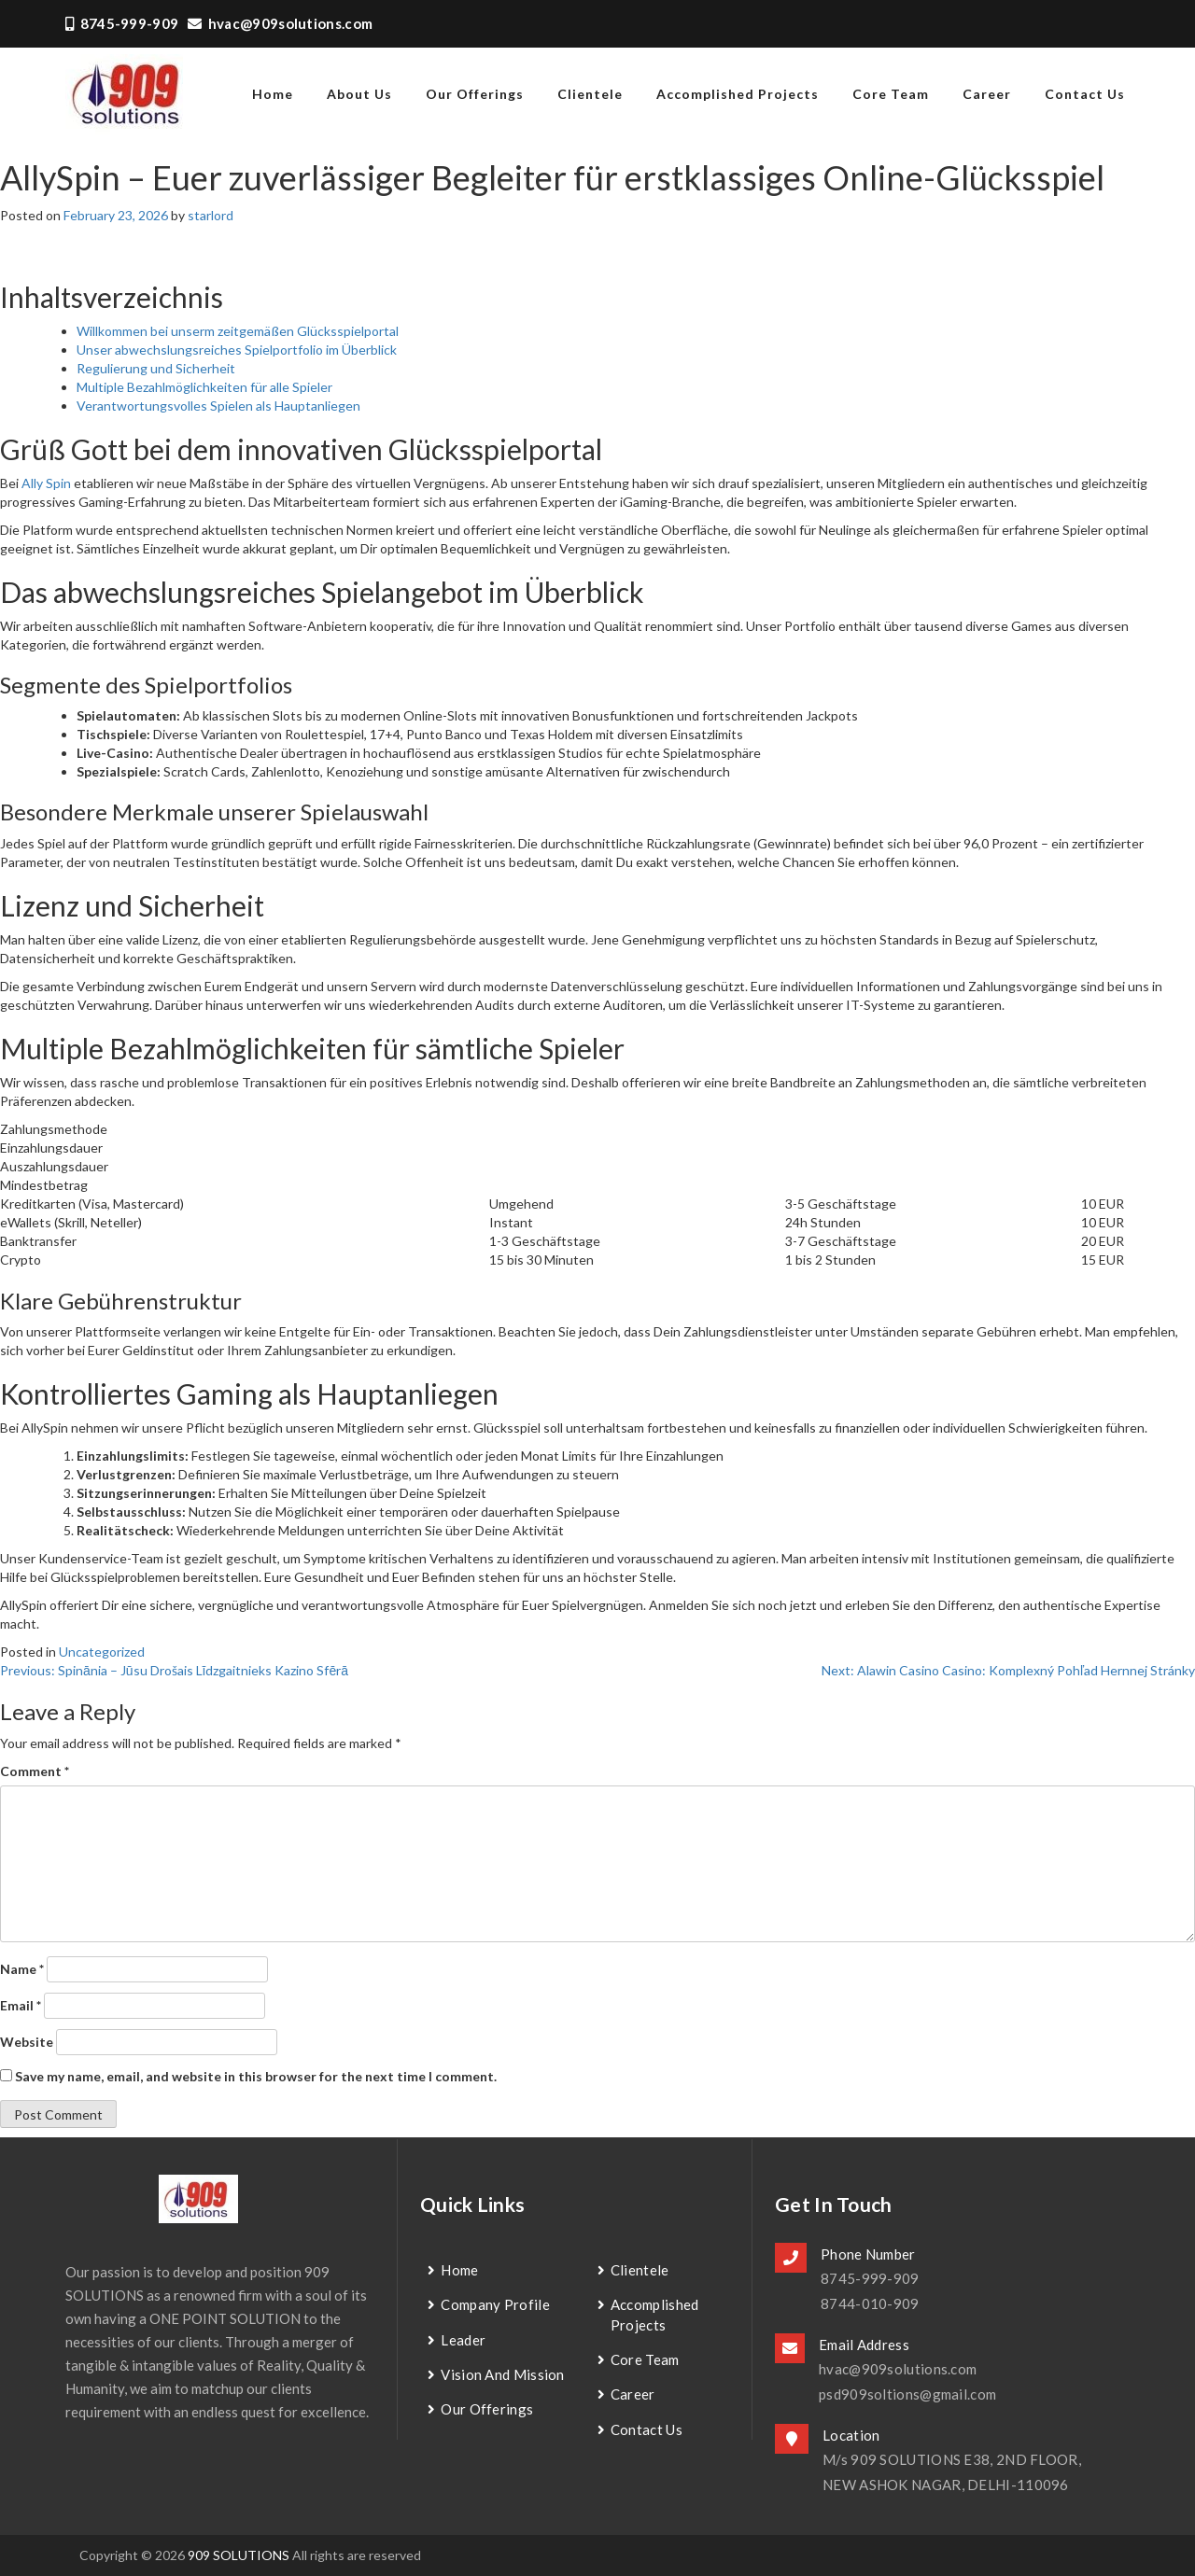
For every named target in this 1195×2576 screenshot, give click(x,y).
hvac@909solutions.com (280, 23)
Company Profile (495, 2304)
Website (26, 2042)
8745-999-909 (121, 23)
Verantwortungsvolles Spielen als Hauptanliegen (218, 405)
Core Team (890, 94)
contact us (1085, 94)
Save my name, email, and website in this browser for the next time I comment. (256, 2076)
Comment (34, 1771)
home (272, 94)
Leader (463, 2339)
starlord (210, 215)
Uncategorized (102, 1651)
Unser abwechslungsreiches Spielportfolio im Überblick (237, 349)
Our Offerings (475, 94)
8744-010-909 (870, 2303)
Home (459, 2269)
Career (987, 94)
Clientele (590, 94)
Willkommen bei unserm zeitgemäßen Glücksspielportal (238, 331)
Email (20, 2005)
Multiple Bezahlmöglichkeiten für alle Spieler (204, 387)
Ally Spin (46, 483)
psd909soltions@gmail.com (907, 2394)
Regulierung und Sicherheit (156, 368)
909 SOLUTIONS (238, 2555)
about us (359, 94)
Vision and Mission (502, 2374)
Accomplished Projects (737, 94)
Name (22, 1969)
